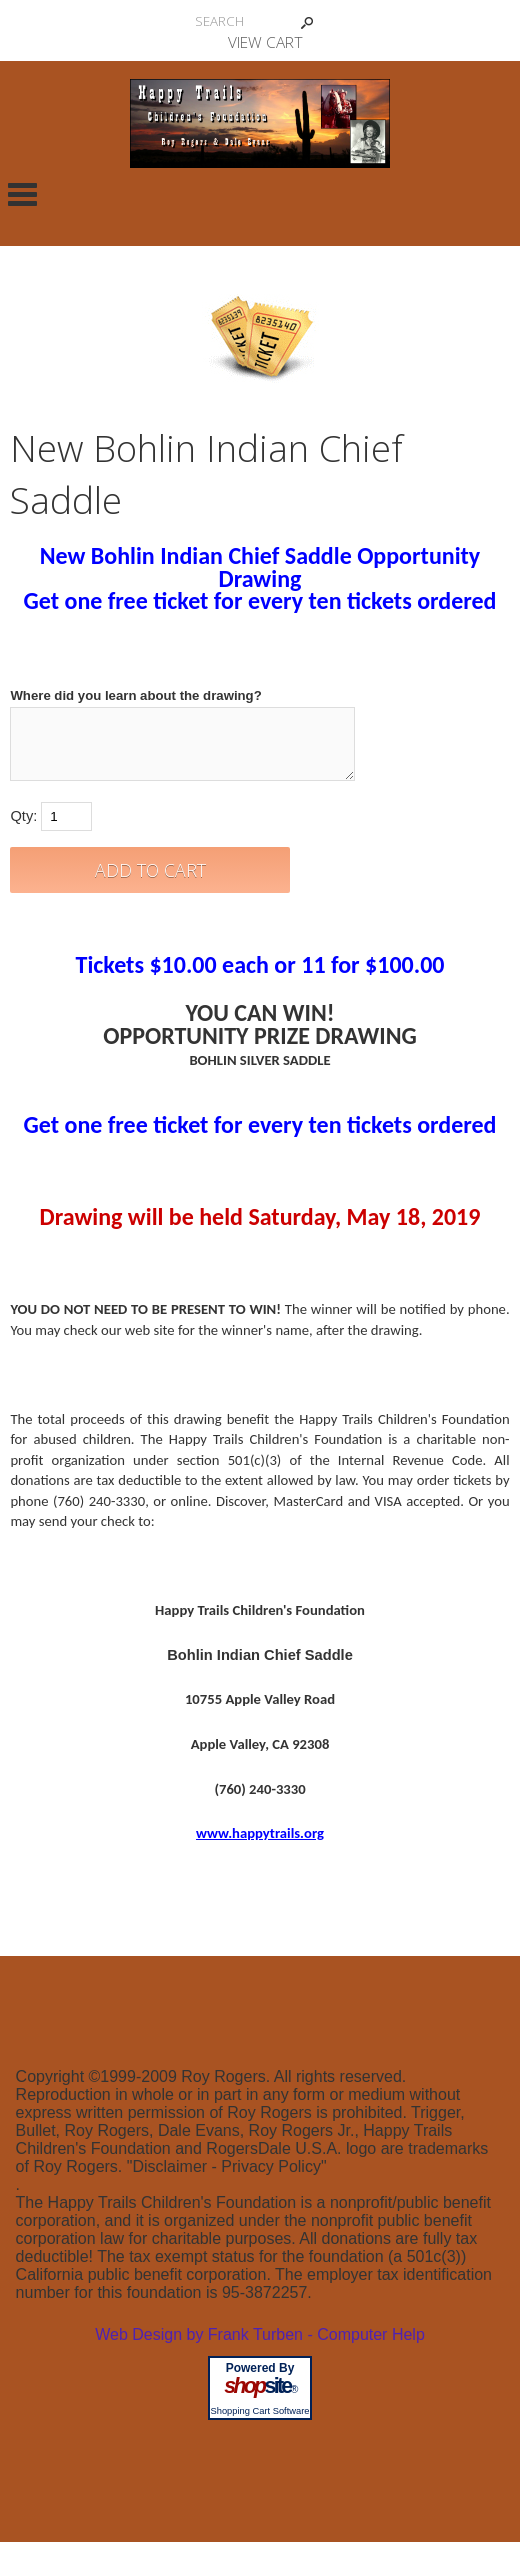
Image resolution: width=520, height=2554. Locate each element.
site (260, 2398)
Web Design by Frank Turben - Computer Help (260, 2346)
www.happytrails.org (260, 1845)
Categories (22, 194)
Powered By (260, 2380)
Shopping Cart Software (259, 2423)
